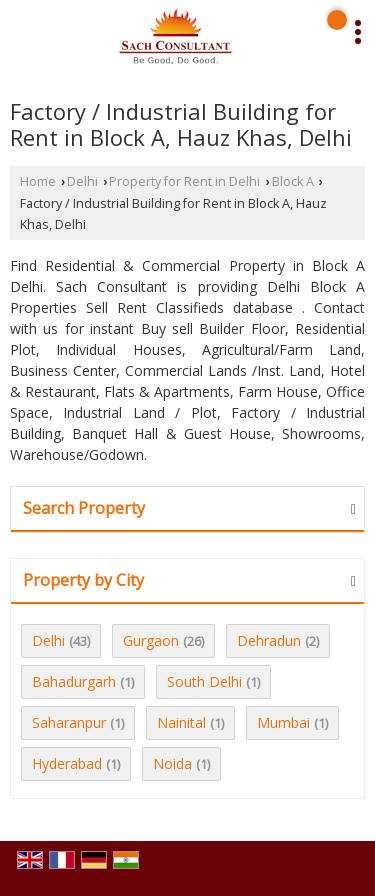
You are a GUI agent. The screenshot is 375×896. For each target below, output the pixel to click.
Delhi (82, 181)
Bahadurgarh (74, 681)
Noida (172, 763)
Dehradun (269, 640)
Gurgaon (151, 640)
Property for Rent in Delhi (184, 181)
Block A (293, 181)
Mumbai (283, 722)
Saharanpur (69, 722)
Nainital (181, 722)
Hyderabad (67, 763)
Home (38, 181)
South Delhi (204, 681)
